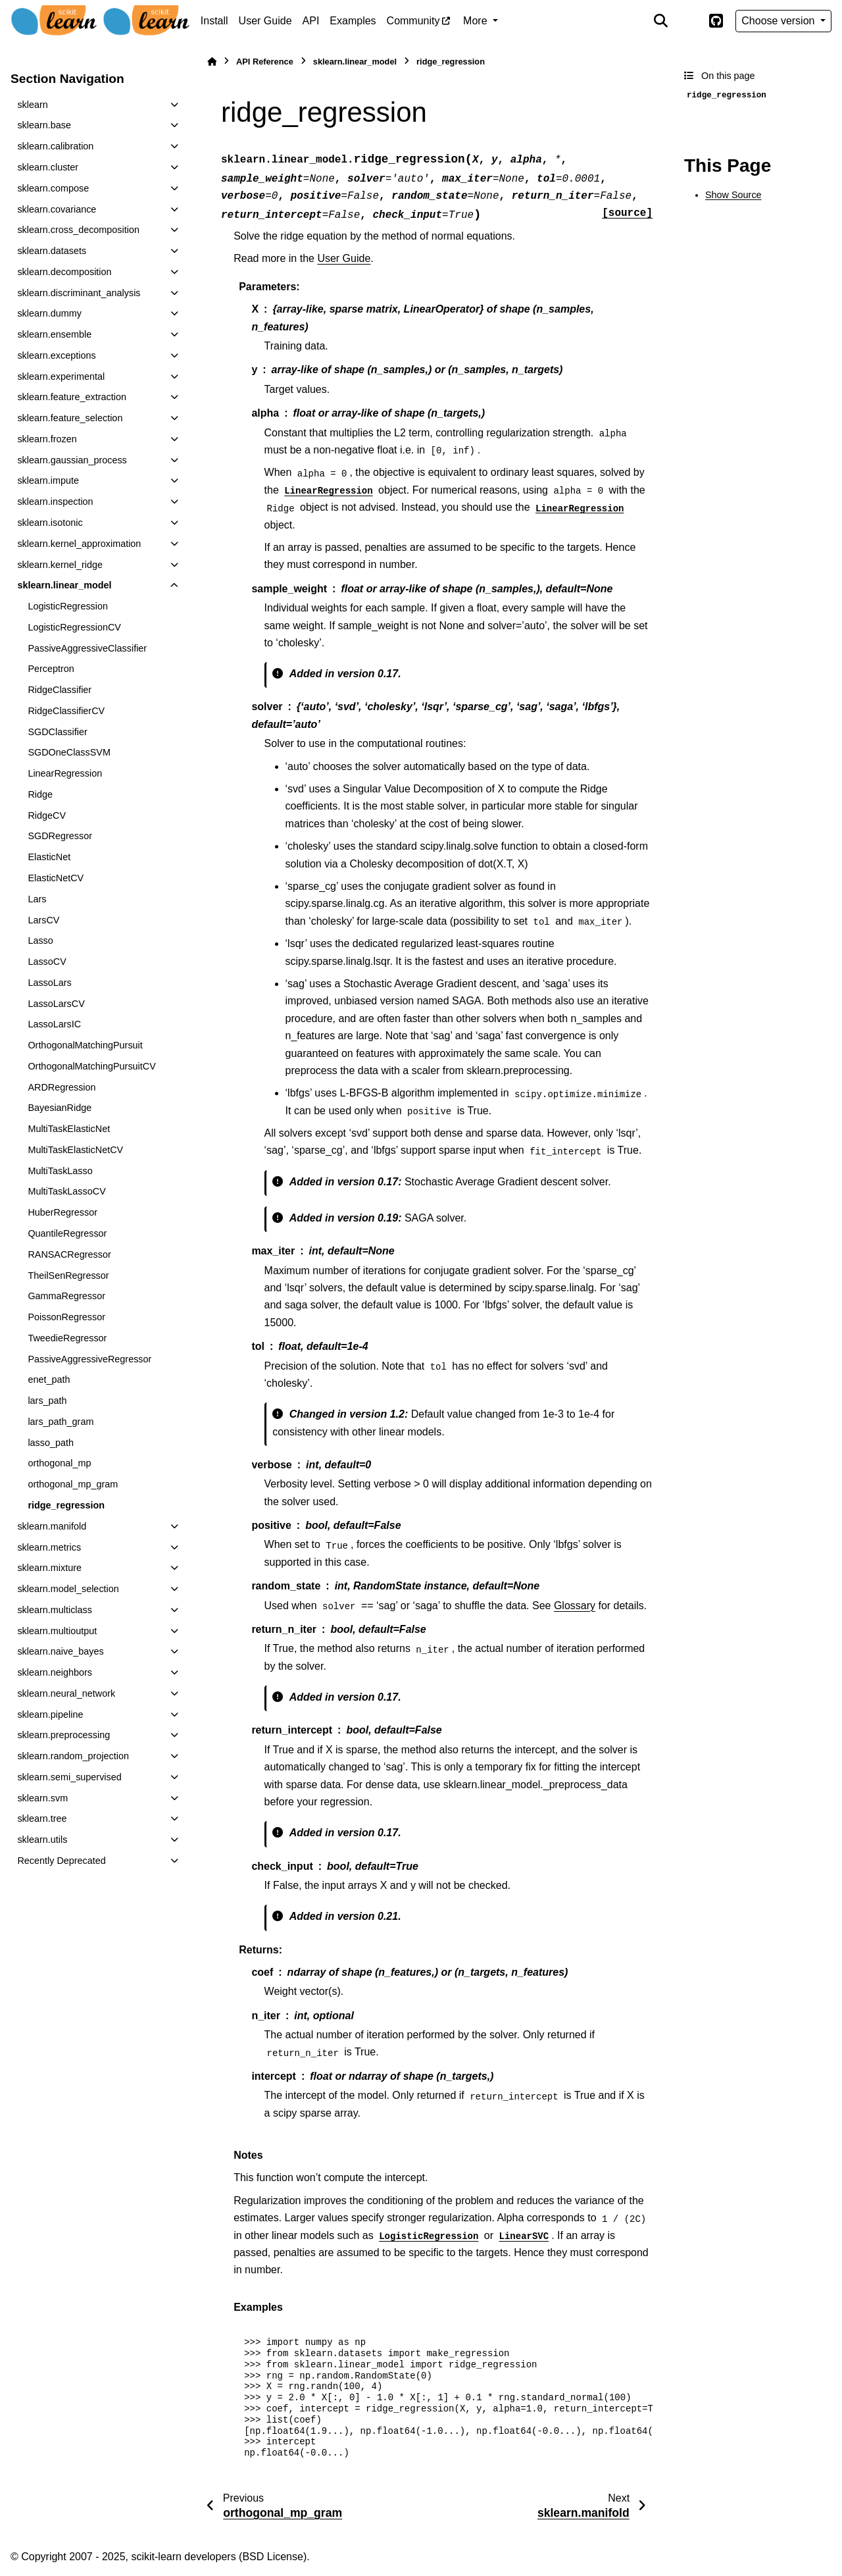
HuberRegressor (62, 1212)
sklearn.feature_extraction (71, 397)
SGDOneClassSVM (69, 752)
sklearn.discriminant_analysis (78, 293)
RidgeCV (47, 815)
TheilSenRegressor (68, 1275)
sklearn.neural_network (66, 1693)
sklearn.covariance (56, 209)
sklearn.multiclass (54, 1610)
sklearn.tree (41, 1818)
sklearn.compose (53, 188)
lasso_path (51, 1442)
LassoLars (49, 982)
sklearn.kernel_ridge (60, 564)
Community (413, 20)
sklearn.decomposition (64, 272)
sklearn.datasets (51, 250)
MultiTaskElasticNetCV (75, 1150)
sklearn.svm (42, 1798)
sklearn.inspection (55, 501)
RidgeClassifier (59, 689)
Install (214, 20)
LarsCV (43, 920)
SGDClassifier (57, 732)
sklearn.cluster (47, 167)
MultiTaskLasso (60, 1171)
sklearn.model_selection (67, 1589)
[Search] (661, 21)
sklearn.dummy (49, 313)
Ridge (40, 794)
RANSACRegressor (69, 1254)
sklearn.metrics (49, 1547)
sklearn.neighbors (54, 1672)
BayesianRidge (59, 1107)
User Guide (265, 20)
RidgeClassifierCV (66, 711)
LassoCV (47, 961)
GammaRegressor (66, 1296)
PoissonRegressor (66, 1317)
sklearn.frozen (46, 439)
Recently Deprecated (61, 1860)
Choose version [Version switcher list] (779, 20)
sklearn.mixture (49, 1567)
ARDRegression (61, 1087)
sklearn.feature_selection (69, 418)
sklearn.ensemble (54, 334)
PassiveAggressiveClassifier (87, 648)
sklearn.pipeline (50, 1714)
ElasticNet (49, 857)
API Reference (264, 61)
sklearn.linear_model (64, 585)
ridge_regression (66, 1505)
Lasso (40, 940)
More (476, 20)
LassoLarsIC (54, 1024)
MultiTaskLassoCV (66, 1191)
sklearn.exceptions (56, 355)
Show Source (733, 195)
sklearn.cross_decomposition (78, 229)
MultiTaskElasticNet (69, 1128)
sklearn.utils (42, 1839)
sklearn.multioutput (57, 1631)
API (311, 20)
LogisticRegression (68, 606)
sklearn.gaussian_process (71, 460)
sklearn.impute (48, 480)
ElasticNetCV (56, 878)
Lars (37, 899)
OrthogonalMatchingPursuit (85, 1045)
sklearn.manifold (51, 1526)
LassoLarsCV (56, 1003)
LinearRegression (65, 773)
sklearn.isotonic (49, 522)
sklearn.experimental (61, 376)
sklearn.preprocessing (63, 1735)
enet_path (49, 1379)
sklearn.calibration (55, 146)
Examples (353, 20)
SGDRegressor (60, 836)
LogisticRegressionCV (74, 627)
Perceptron (51, 668)
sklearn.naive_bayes (60, 1651)
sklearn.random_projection (73, 1756)
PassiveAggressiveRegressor (89, 1359)
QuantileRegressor (67, 1233)
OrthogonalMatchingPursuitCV (91, 1066)
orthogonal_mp (59, 1463)
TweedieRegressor (67, 1338)
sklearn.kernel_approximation (79, 543)
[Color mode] (688, 21)
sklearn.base (44, 125)
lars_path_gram (60, 1421)
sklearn (32, 104)
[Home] (211, 61)
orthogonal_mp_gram (73, 1484)
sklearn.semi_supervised (69, 1777)
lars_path (47, 1400)
